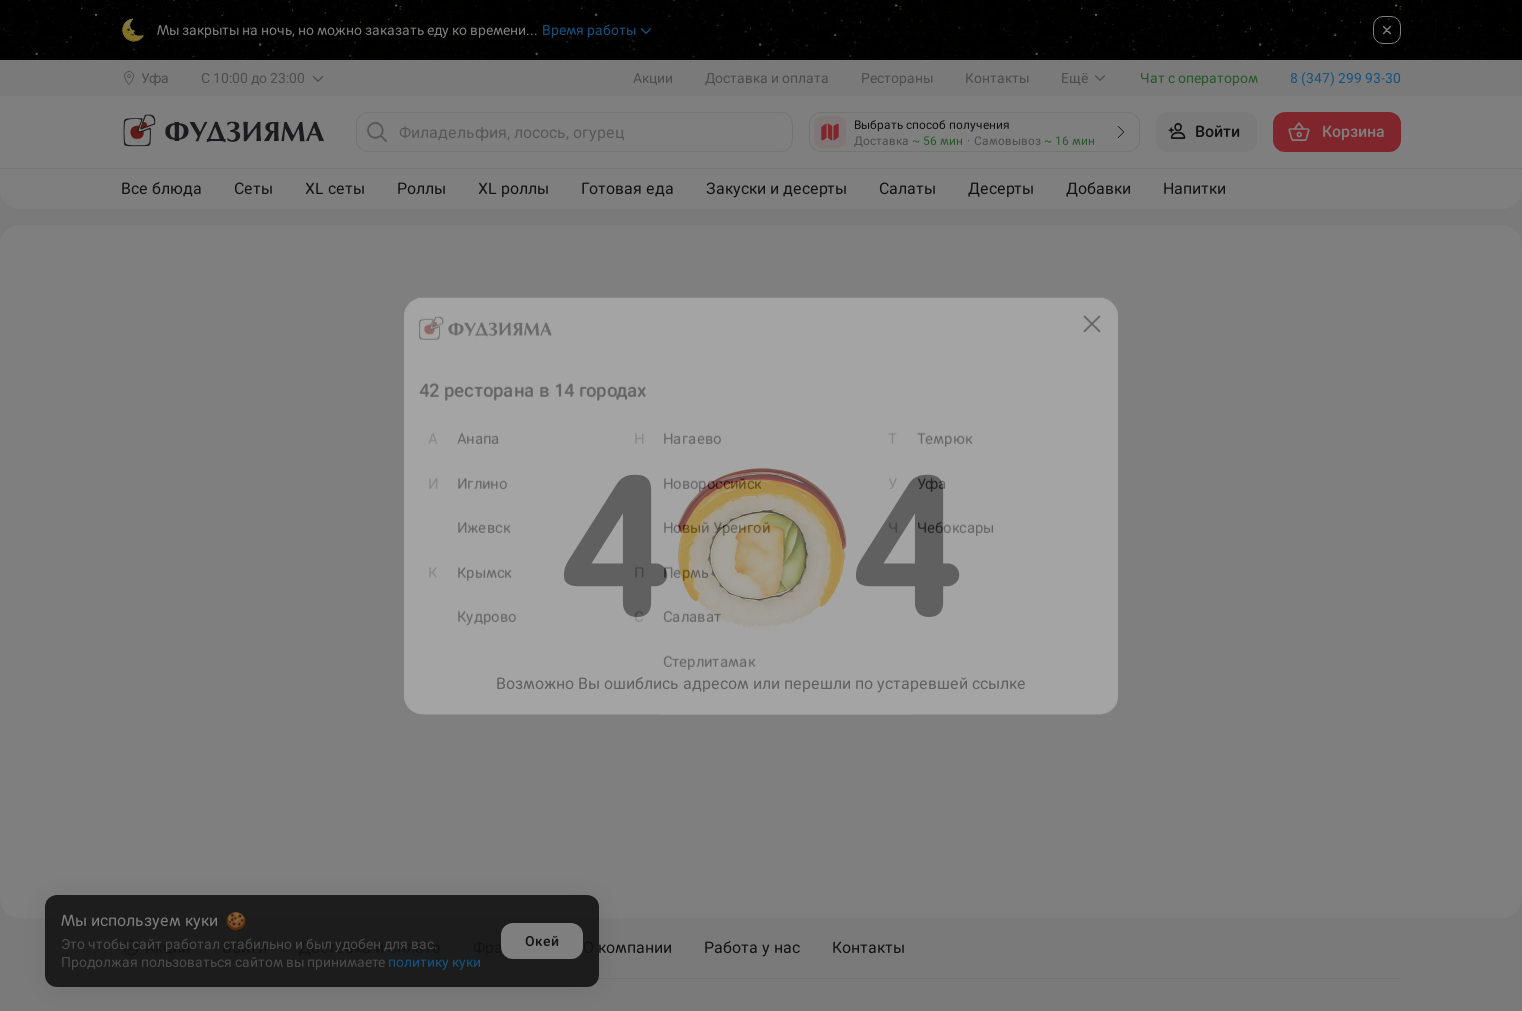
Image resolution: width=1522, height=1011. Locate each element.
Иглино (461, 481)
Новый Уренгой (713, 529)
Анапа (457, 433)
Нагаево (687, 433)
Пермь (681, 577)
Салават (687, 625)
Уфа (944, 481)
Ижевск (462, 529)
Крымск (463, 577)
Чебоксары (970, 529)
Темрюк (958, 433)
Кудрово (466, 625)
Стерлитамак (705, 673)
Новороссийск (709, 481)
